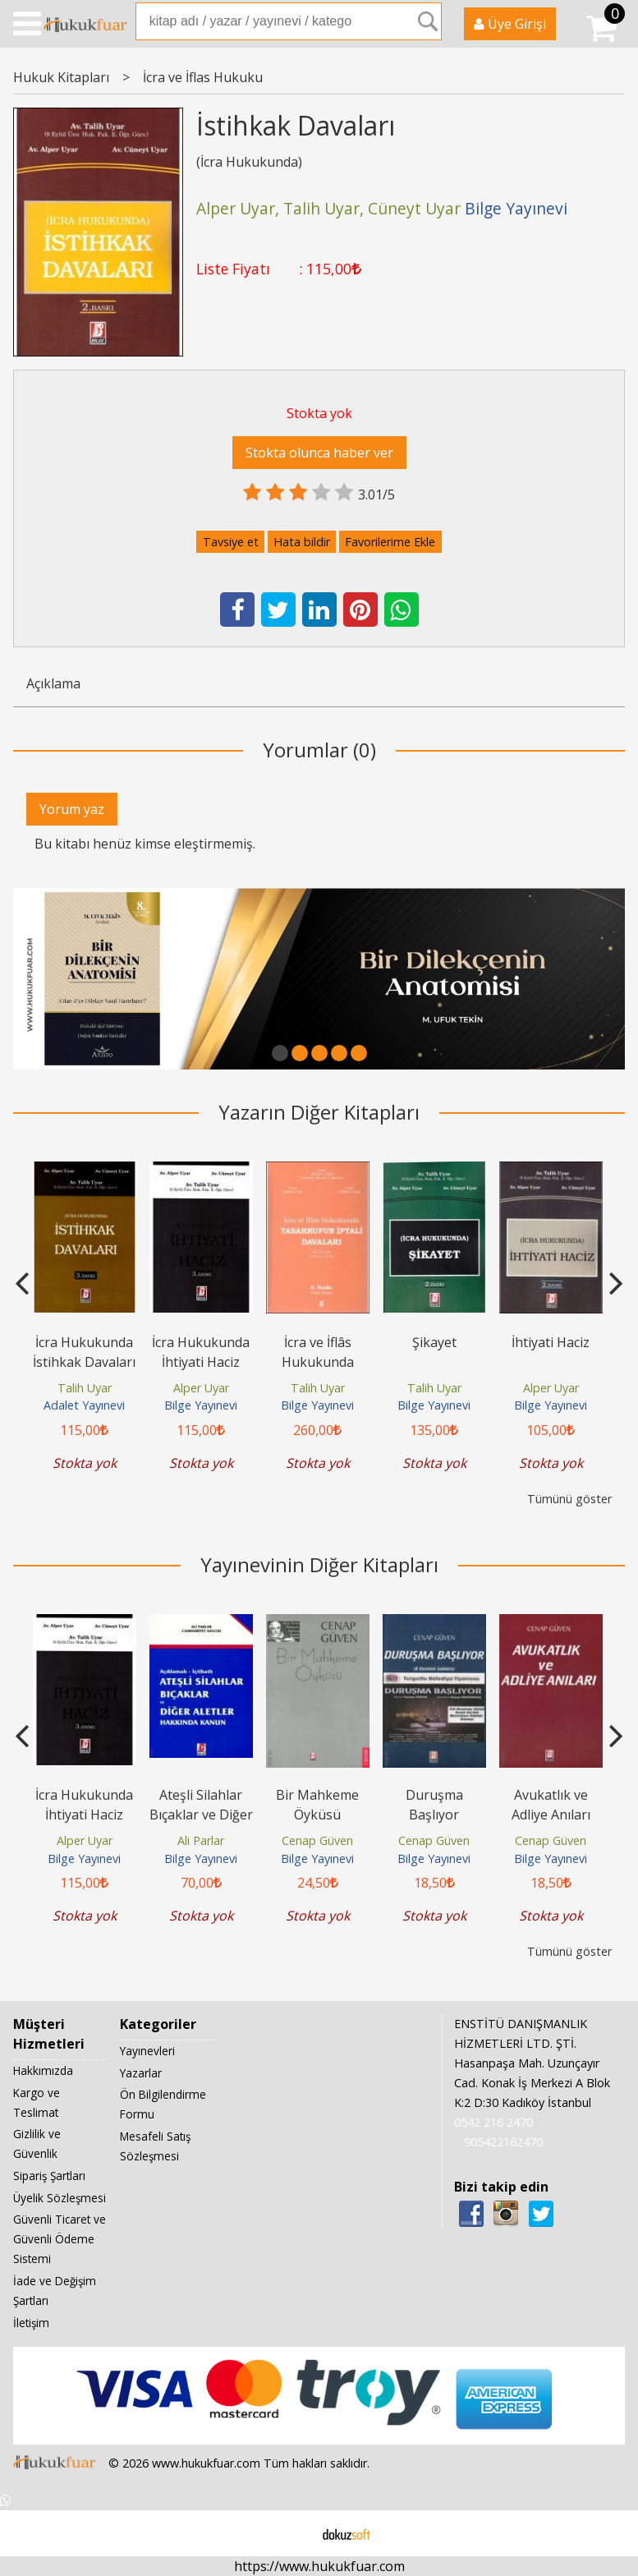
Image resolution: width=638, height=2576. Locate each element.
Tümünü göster (569, 1498)
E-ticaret (293, 2533)
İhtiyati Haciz (551, 1342)
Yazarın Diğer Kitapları (319, 1111)
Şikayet (434, 1342)
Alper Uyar (201, 1388)
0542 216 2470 (493, 2122)
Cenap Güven (317, 1840)
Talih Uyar (84, 1388)
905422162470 (503, 2142)
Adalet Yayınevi (84, 1405)
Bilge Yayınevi (200, 1405)
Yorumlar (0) (319, 749)
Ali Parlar (200, 1840)
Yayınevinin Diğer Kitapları (319, 1564)
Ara (428, 21)
